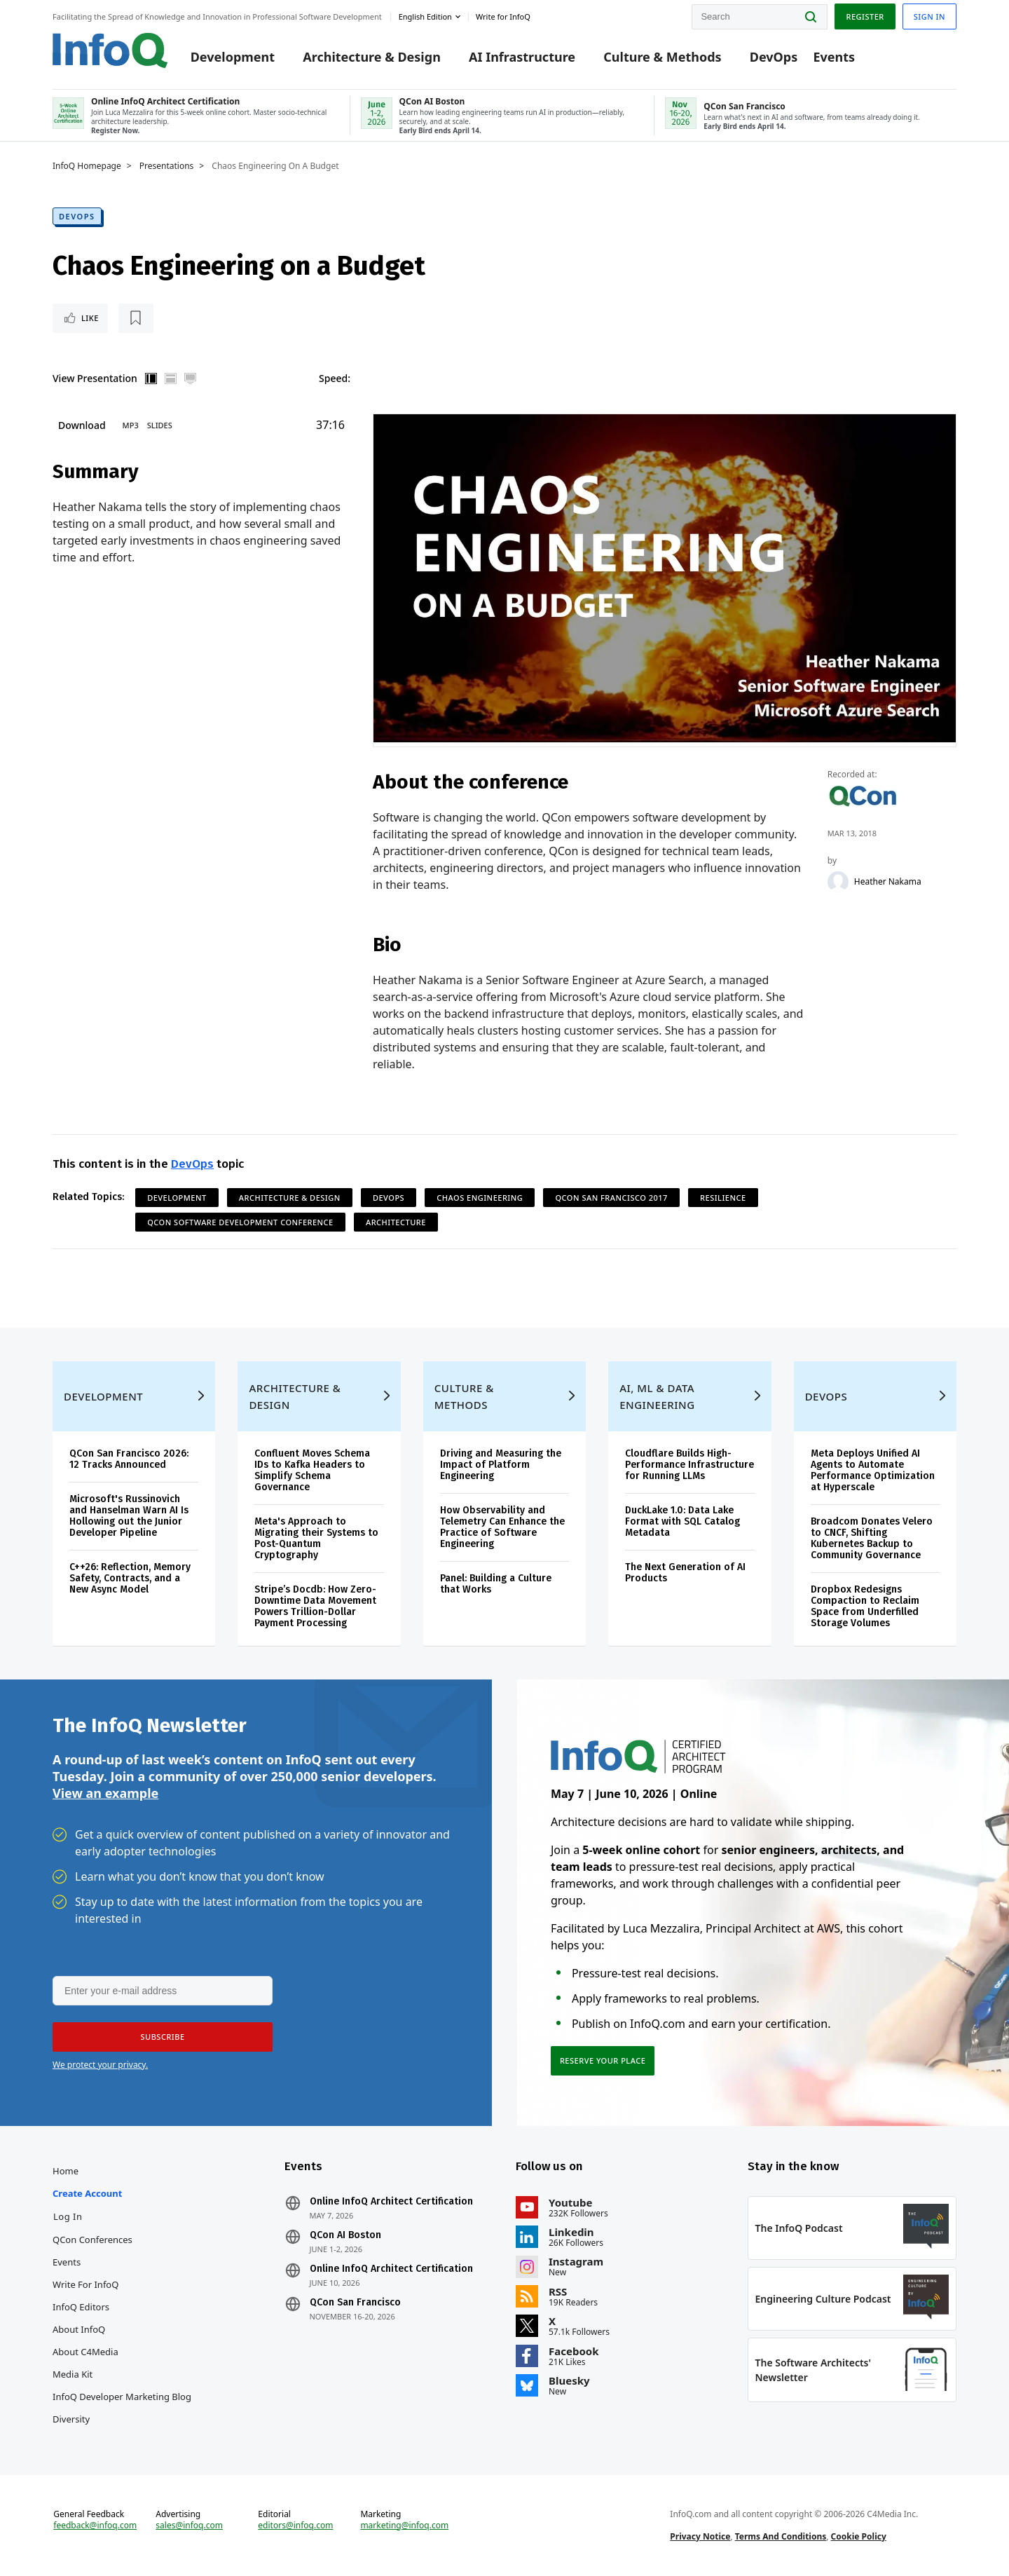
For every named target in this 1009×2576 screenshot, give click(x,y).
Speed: (334, 378)
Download (82, 425)
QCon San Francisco (355, 2302)
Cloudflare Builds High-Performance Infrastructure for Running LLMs (689, 1464)
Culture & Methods (662, 57)
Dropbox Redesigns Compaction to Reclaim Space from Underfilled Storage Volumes (865, 1606)
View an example (105, 1793)
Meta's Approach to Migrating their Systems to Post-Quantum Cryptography (316, 1538)
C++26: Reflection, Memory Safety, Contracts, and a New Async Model (130, 1578)
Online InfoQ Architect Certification (391, 2201)
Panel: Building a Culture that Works (495, 1583)
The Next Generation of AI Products (685, 1572)
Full (190, 378)
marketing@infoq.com (404, 2525)
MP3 (131, 425)
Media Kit (72, 2374)
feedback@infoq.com (95, 2525)
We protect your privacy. (100, 2065)
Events (834, 57)
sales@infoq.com (189, 2525)
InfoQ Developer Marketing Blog (122, 2396)
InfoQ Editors (81, 2307)
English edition (425, 16)
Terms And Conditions (781, 2536)
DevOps (774, 57)
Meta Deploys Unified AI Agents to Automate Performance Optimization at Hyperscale (873, 1470)
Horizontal (171, 378)
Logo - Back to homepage (110, 50)
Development (233, 57)
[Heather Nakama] (838, 881)
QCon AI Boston (345, 2235)
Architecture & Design (372, 57)
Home (65, 2171)
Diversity (71, 2419)
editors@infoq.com (295, 2525)
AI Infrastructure (522, 57)
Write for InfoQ (85, 2284)
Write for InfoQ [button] (503, 16)
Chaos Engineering (480, 1197)
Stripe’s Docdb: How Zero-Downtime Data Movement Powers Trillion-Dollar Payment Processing (315, 1606)
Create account (87, 2193)
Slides (159, 425)
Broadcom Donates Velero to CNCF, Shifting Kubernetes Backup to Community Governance (872, 1538)
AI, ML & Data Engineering (656, 1396)
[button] (163, 2037)
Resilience (723, 1197)
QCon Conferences (92, 2239)
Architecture (396, 1222)
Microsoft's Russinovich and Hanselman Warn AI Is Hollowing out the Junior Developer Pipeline (128, 1516)
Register (865, 16)
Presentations (166, 166)
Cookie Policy (858, 2536)
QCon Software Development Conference (240, 1222)
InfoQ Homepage (87, 166)
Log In (68, 2216)
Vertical (151, 378)
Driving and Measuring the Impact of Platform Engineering (500, 1464)
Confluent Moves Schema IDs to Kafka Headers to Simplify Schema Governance (312, 1470)
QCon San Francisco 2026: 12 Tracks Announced (128, 1459)
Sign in (929, 16)
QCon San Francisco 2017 (611, 1197)
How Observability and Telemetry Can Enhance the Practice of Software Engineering (502, 1527)
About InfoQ (79, 2329)
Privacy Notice (700, 2536)
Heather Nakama (887, 882)
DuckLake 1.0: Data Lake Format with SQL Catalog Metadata (682, 1521)
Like (90, 318)
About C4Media (85, 2351)
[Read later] (135, 318)
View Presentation (95, 378)
